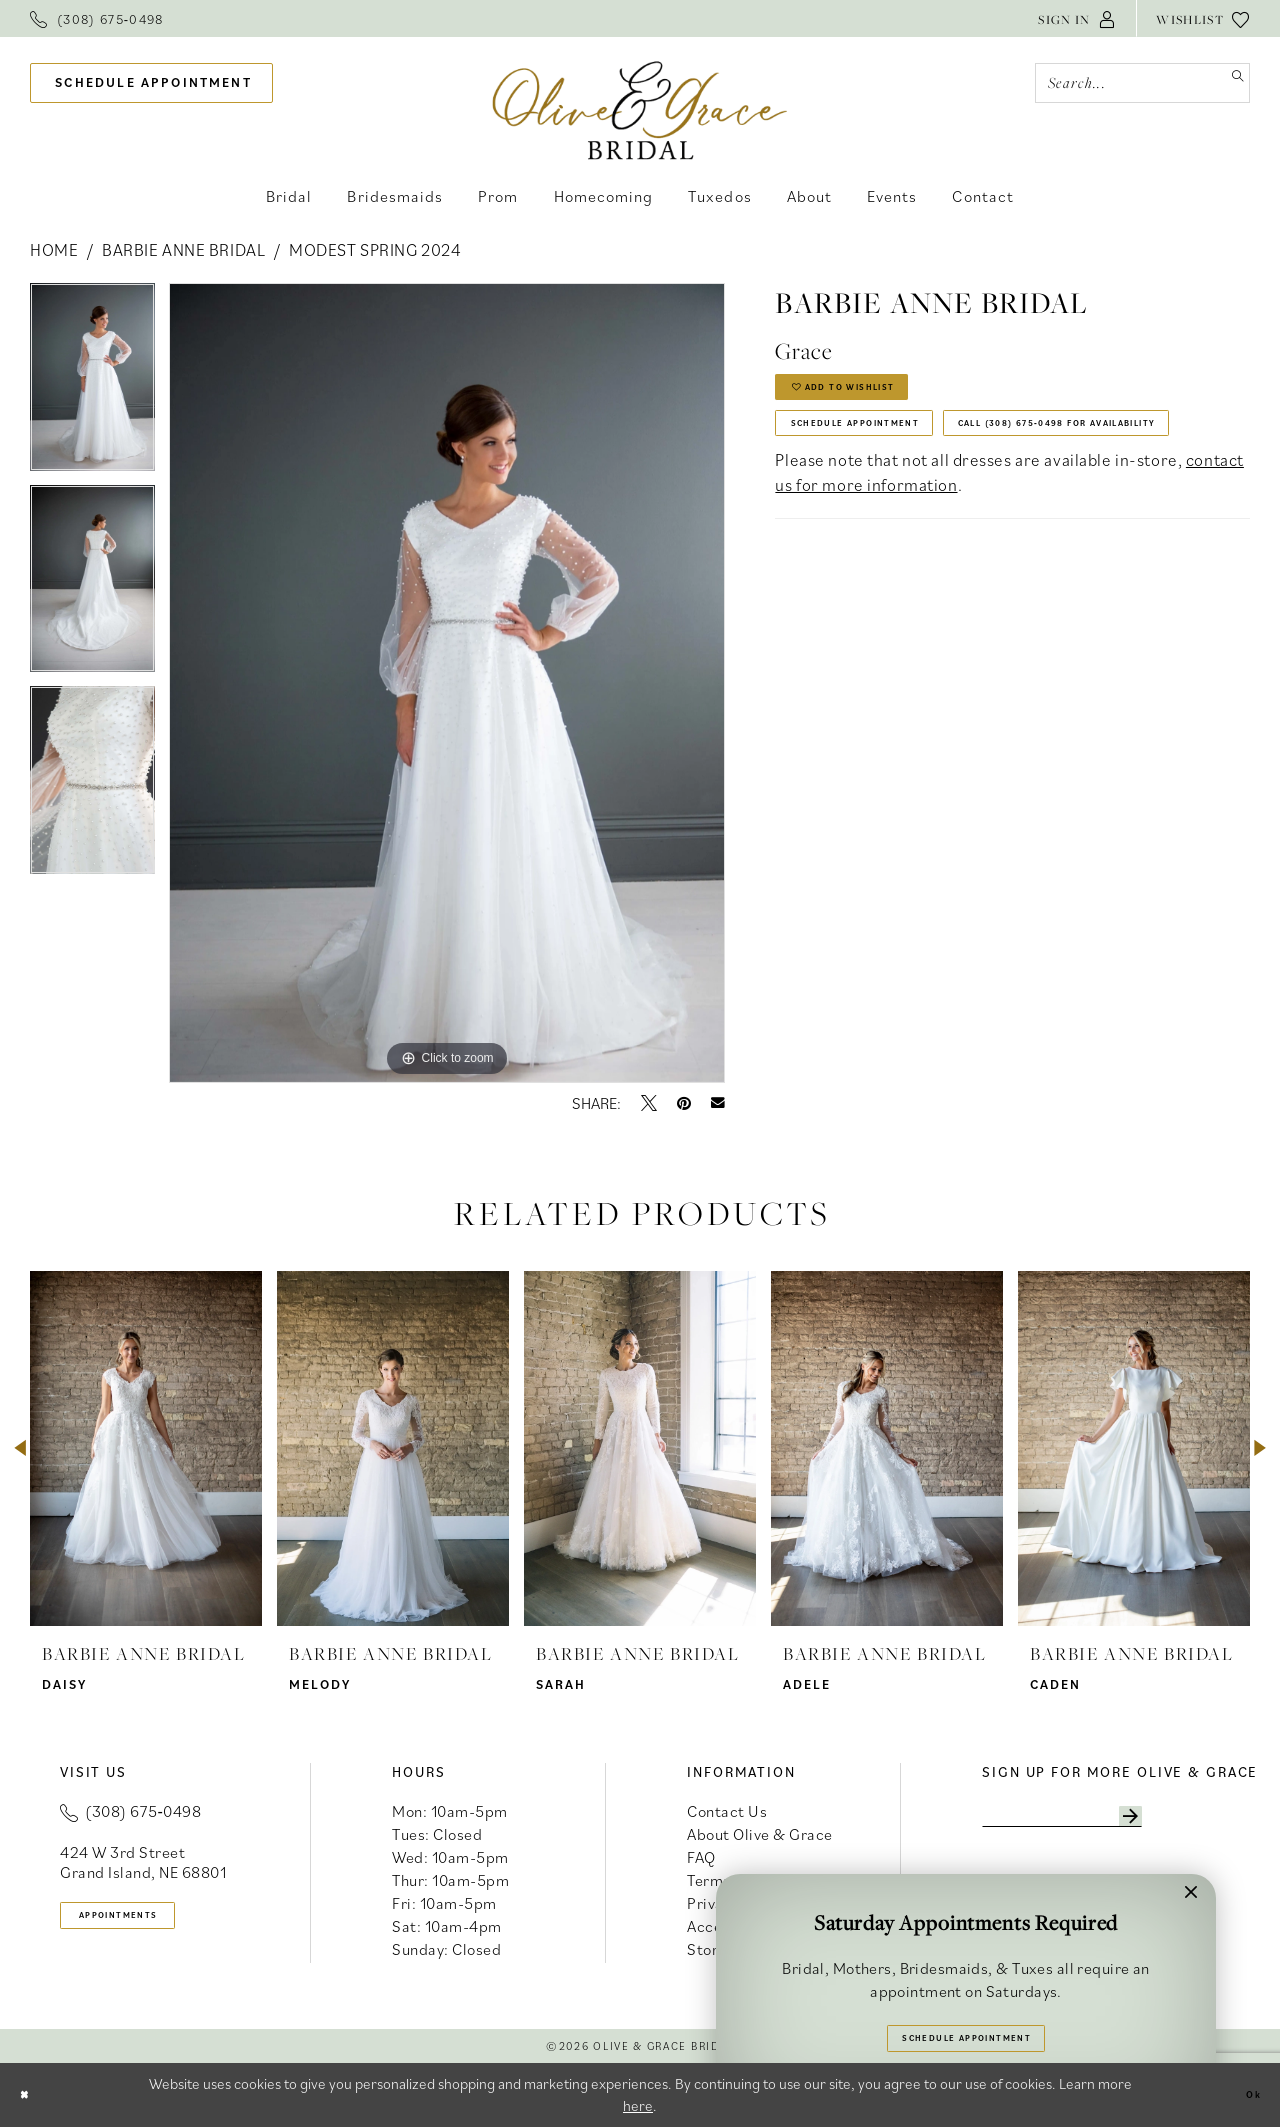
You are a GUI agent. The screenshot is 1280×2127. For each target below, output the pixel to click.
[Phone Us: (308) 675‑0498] (97, 18)
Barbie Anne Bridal (183, 250)
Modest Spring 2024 (375, 250)
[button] (1077, 18)
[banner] (640, 109)
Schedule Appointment (897, 454)
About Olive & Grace (760, 1834)
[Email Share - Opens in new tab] (718, 1103)
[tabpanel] (92, 384)
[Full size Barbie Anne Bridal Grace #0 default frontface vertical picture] (447, 683)
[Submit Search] (1229, 83)
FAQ (701, 1857)
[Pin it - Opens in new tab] (684, 1103)
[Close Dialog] (31, 2094)
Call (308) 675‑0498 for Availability (957, 509)
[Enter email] (1107, 1822)
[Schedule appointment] (151, 83)
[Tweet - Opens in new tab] (649, 1103)
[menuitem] (97, 18)
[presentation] (146, 1448)
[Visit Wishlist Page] (1203, 18)
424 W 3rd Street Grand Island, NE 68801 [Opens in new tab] (143, 1862)
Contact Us (727, 1811)
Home (54, 250)
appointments (151, 1921)
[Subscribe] (1214, 1822)
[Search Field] (1142, 83)
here (638, 2105)
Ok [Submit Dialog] (1246, 2094)
